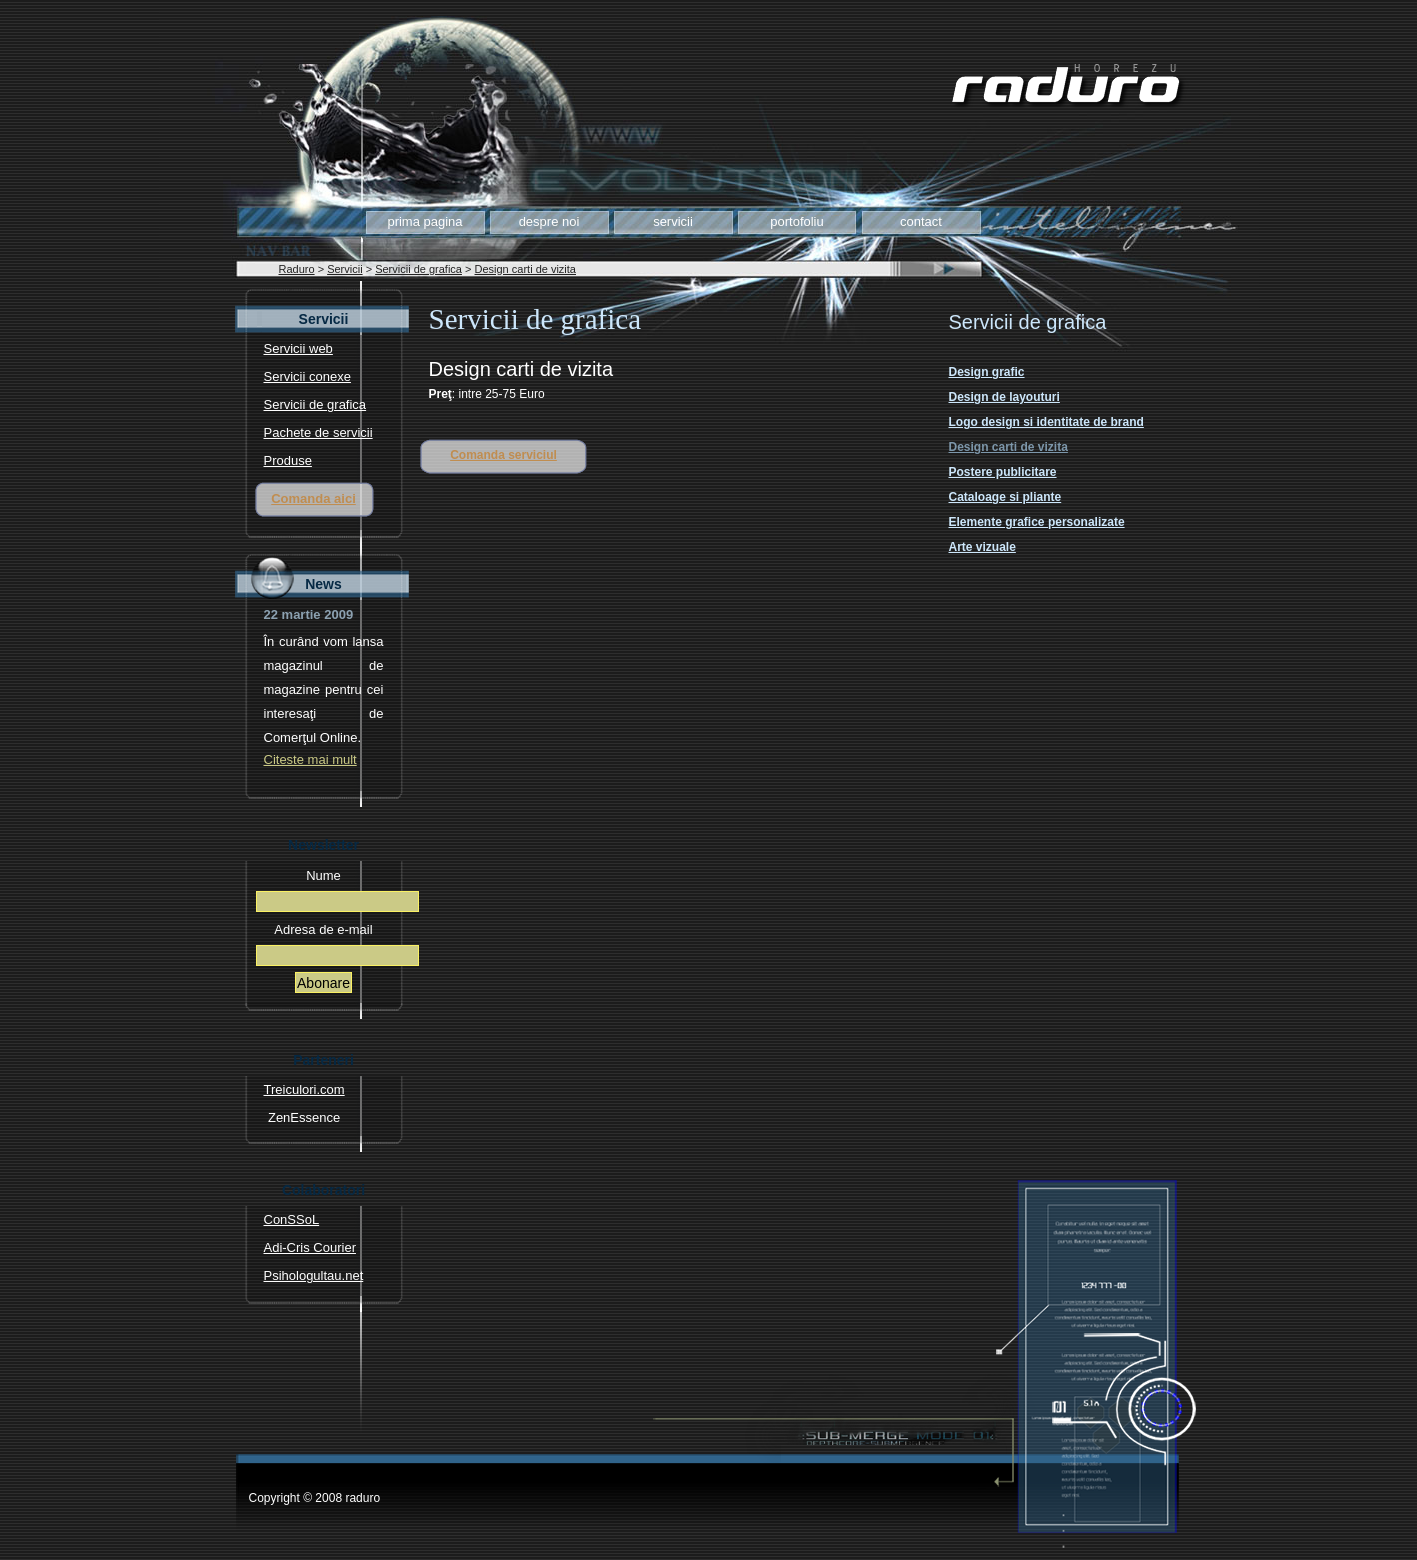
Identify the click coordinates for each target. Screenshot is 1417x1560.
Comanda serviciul (503, 455)
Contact (921, 221)
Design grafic (987, 372)
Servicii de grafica (418, 269)
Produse (288, 461)
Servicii (673, 221)
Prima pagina (424, 221)
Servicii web (298, 349)
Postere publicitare (1003, 472)
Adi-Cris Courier (310, 1248)
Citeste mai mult (310, 760)
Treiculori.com (304, 1090)
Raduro (297, 269)
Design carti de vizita (526, 269)
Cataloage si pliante (1005, 497)
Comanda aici (313, 498)
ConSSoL (292, 1220)
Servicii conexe (307, 377)
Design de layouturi (1004, 397)
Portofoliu (796, 221)
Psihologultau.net (314, 1276)
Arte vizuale (982, 547)
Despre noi (549, 221)
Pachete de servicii (318, 433)
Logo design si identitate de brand (1046, 422)
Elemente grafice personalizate (1037, 522)
